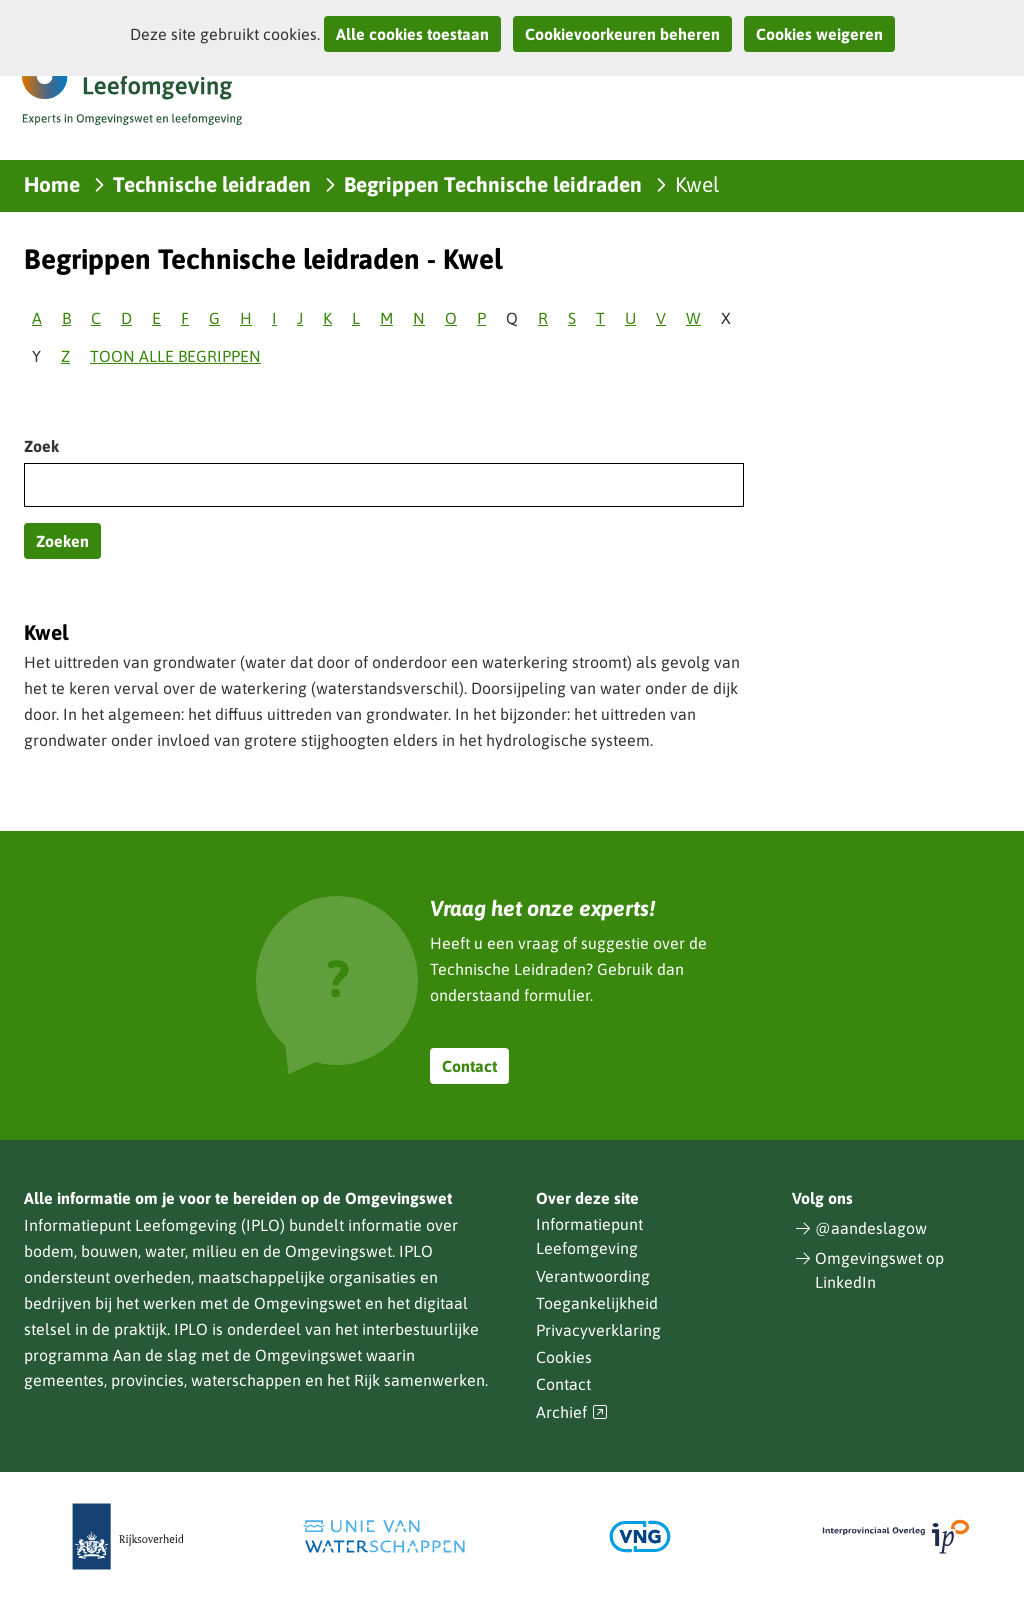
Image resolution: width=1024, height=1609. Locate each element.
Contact (469, 1066)
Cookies (564, 1357)
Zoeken (62, 541)
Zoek (41, 446)
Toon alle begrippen (175, 356)
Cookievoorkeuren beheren (622, 34)
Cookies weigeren (819, 34)
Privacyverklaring (598, 1330)
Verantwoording (593, 1276)
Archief (572, 1412)
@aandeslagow (871, 1228)
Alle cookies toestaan (412, 34)
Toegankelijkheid (597, 1303)
